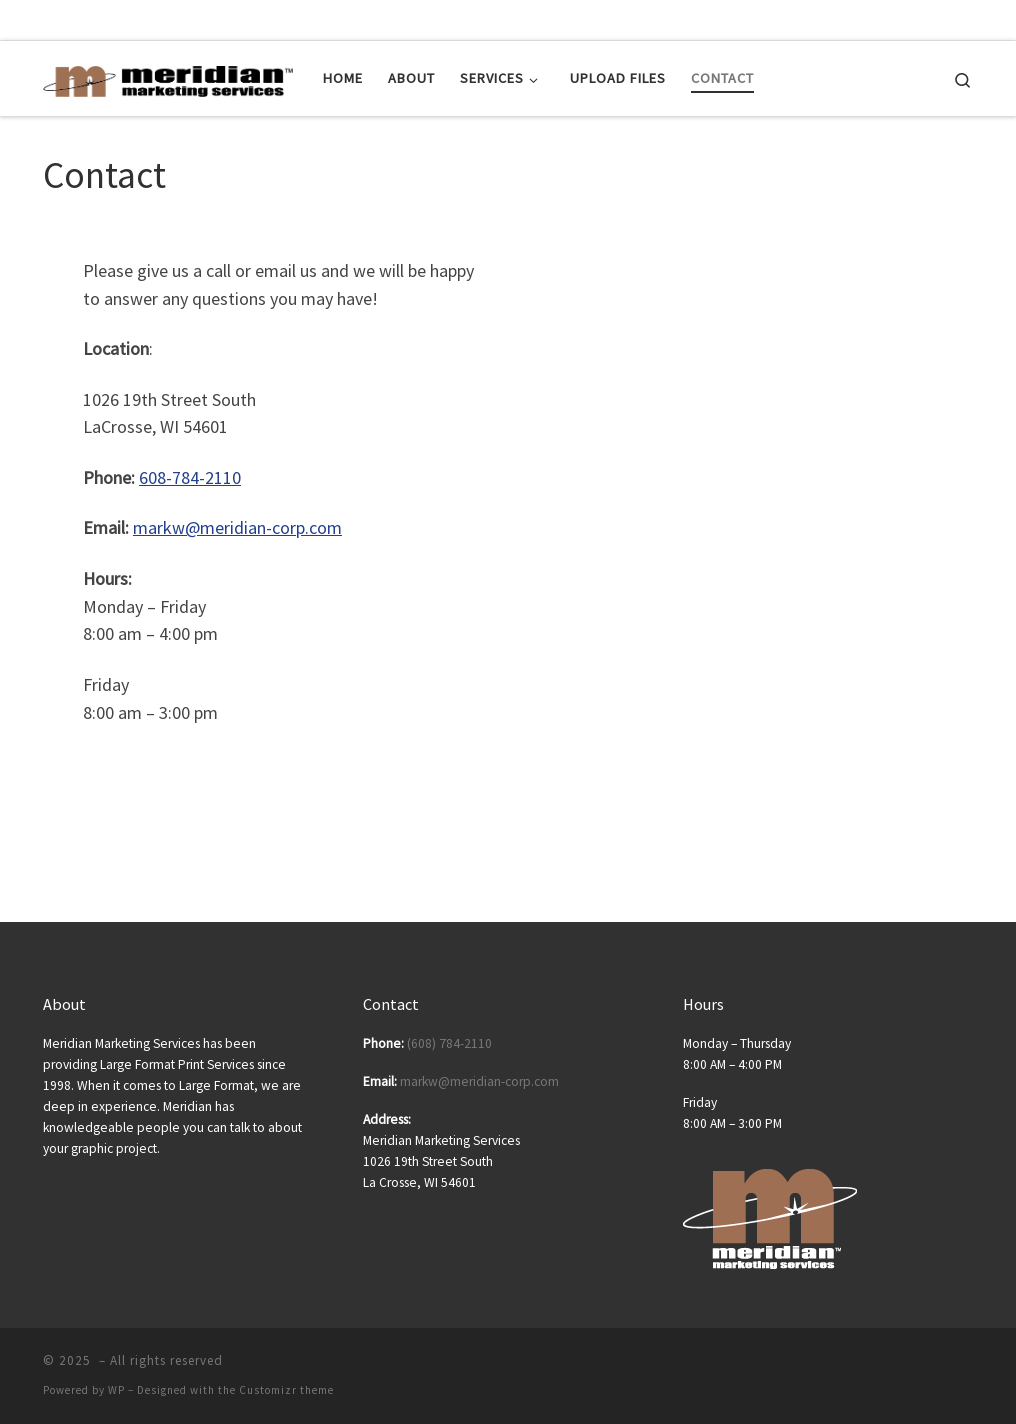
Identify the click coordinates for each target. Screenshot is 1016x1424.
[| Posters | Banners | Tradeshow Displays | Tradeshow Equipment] (168, 77)
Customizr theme (286, 1390)
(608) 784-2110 (449, 1043)
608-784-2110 (190, 477)
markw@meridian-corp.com (237, 527)
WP (116, 1390)
